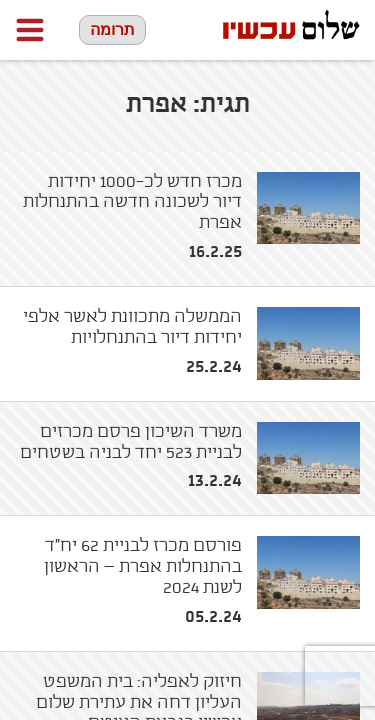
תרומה (112, 29)
